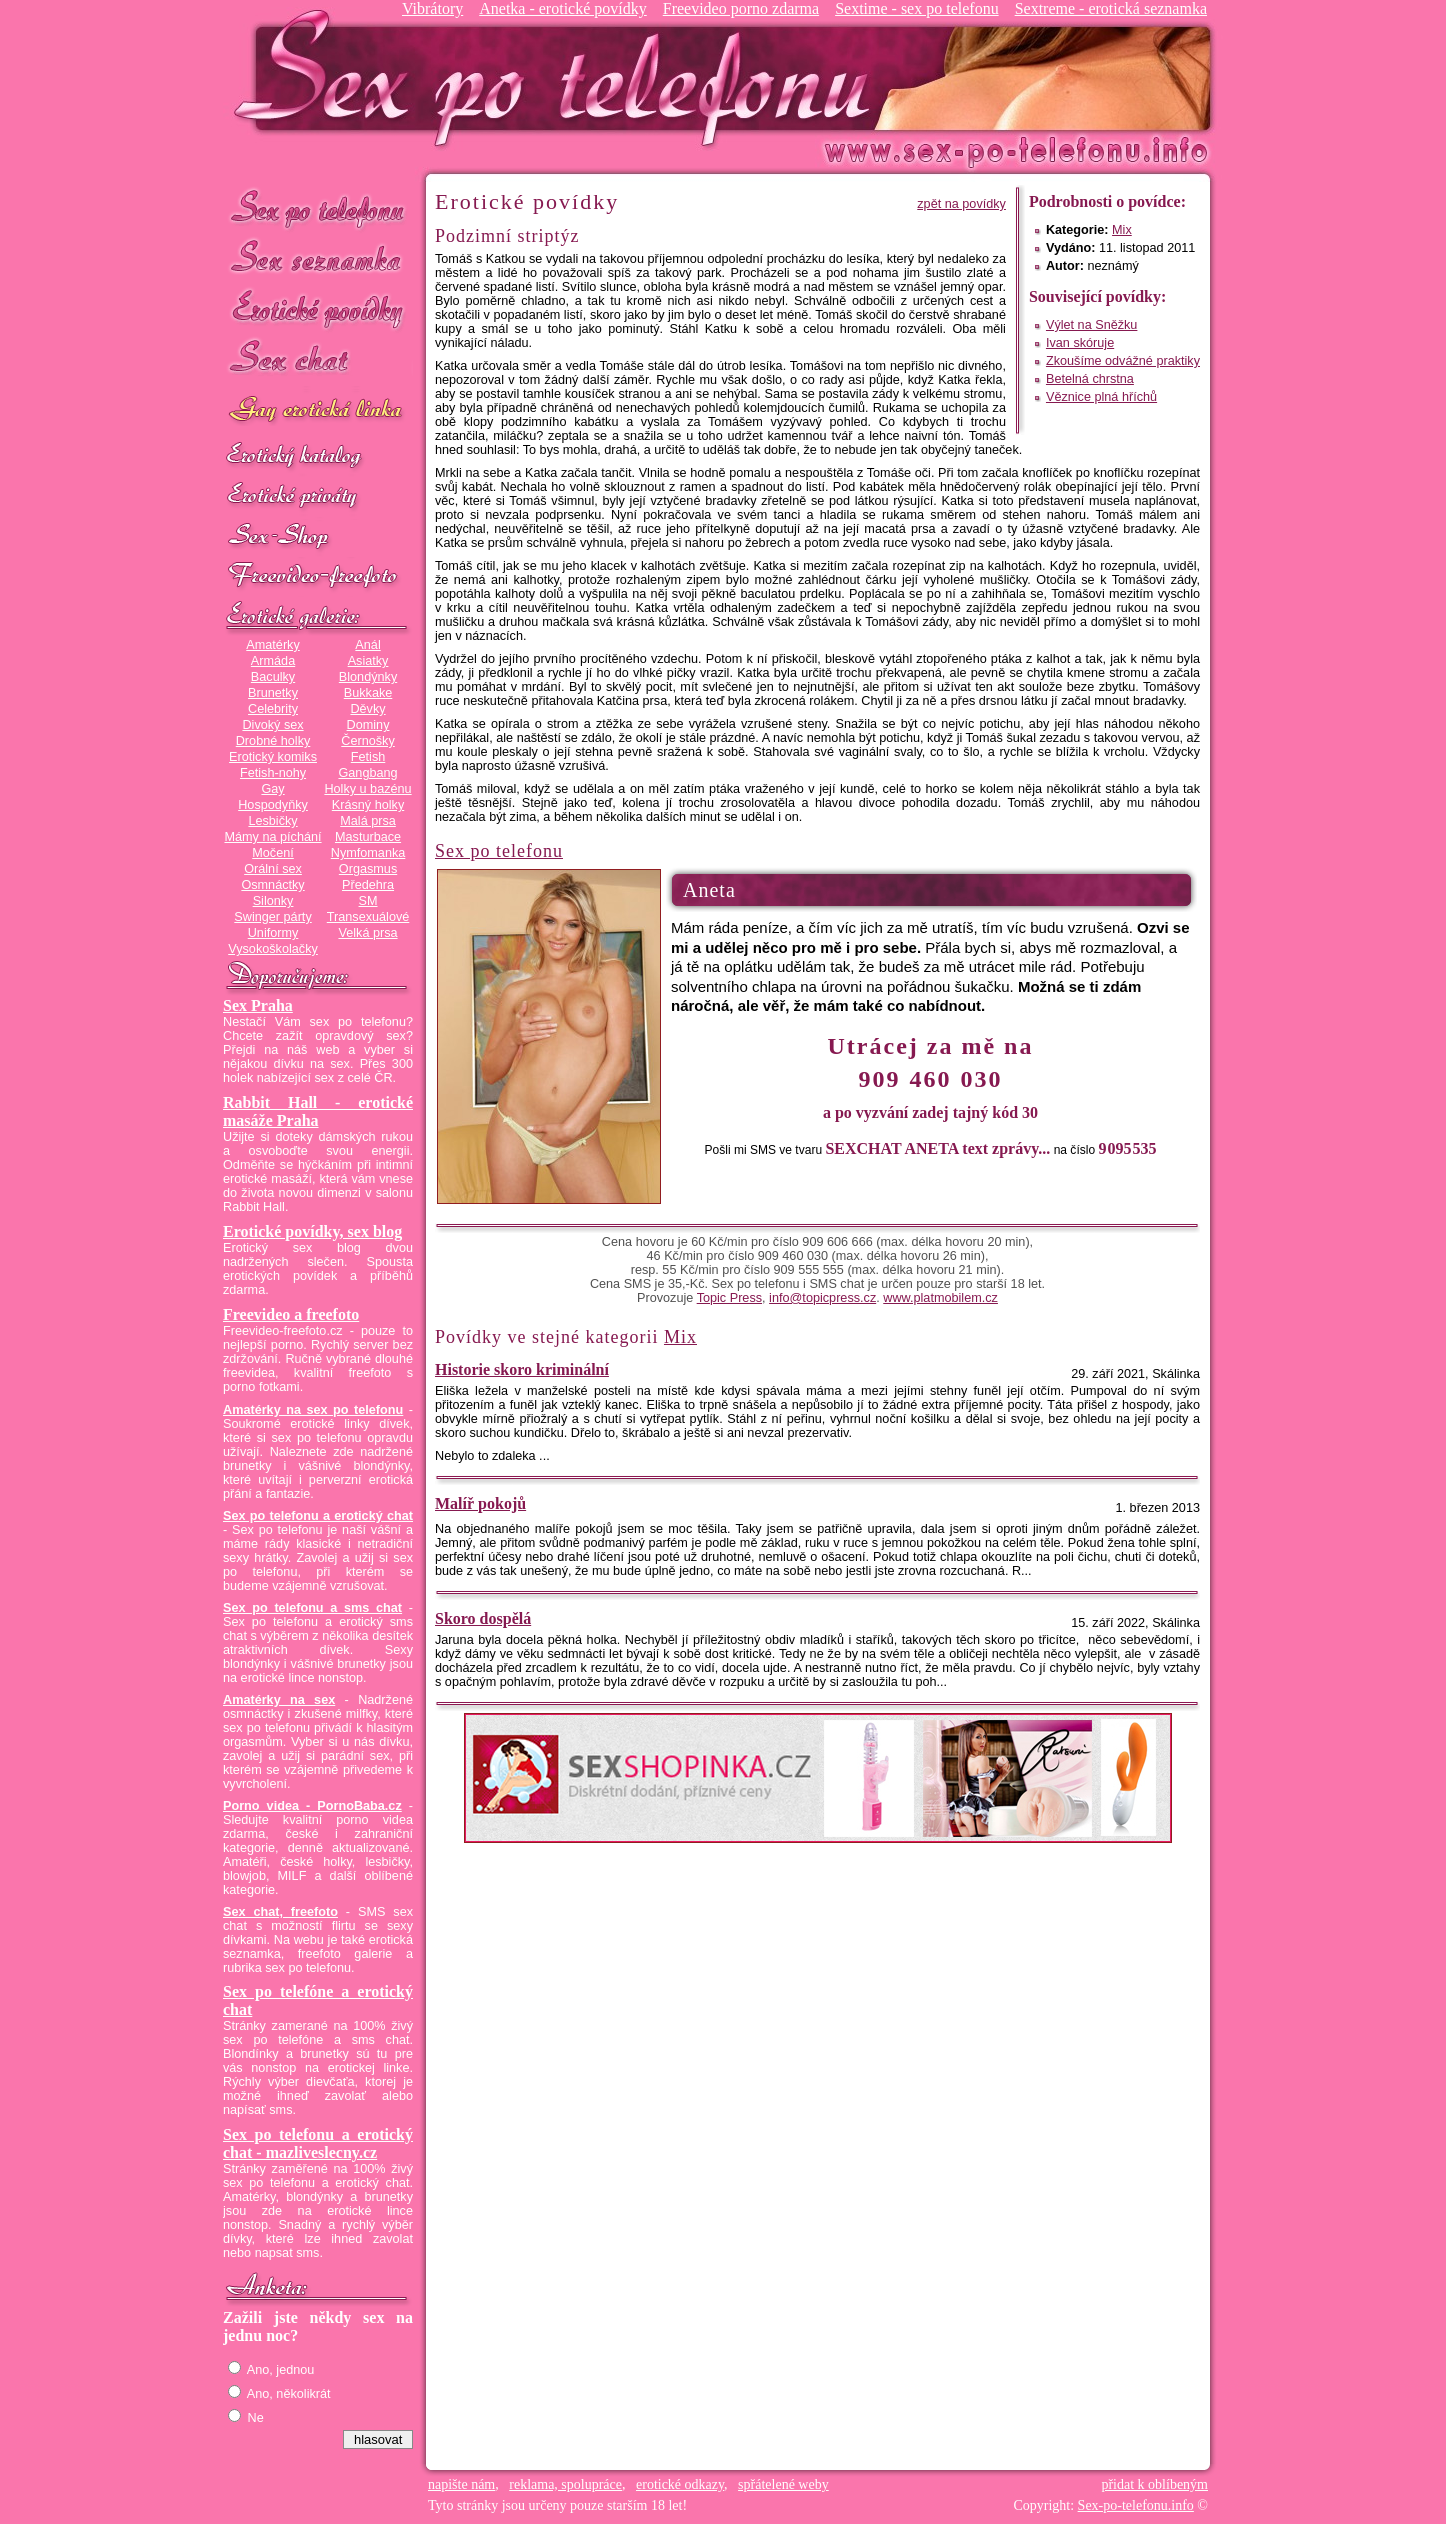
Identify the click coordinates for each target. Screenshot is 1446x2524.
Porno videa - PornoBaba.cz (312, 1806)
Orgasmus (368, 869)
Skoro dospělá (483, 1618)
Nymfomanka (368, 853)
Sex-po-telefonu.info (1136, 2505)
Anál (367, 645)
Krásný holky (368, 805)
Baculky (273, 677)
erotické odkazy (680, 2484)
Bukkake (368, 693)
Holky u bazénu (367, 789)
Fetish (368, 757)
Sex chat (318, 360)
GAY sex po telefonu (318, 411)
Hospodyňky (273, 805)
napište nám (461, 2484)
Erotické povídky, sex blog (312, 1231)
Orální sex (273, 869)
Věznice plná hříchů (1101, 397)
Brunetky (273, 693)
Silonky (273, 901)
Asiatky (368, 661)
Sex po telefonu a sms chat (312, 1608)
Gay (272, 789)
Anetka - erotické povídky (563, 8)
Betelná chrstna (1090, 379)
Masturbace (368, 837)
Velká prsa (367, 933)
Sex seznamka (318, 258)
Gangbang (367, 773)
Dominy (368, 725)
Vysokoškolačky (273, 949)
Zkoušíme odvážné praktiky (1123, 361)
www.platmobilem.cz (940, 1298)
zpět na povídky (961, 204)
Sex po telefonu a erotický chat (318, 1516)
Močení (273, 853)
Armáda (273, 661)
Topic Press (729, 1298)
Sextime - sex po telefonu (917, 8)
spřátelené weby (783, 2484)
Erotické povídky (318, 309)
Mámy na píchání (272, 837)
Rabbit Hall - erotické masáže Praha (318, 1111)
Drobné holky (273, 741)
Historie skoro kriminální (522, 1369)
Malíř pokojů (480, 1503)
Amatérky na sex (279, 1700)
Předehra (368, 885)
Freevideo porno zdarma (741, 8)
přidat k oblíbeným (1154, 2484)
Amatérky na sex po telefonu (313, 1410)
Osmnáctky (272, 885)
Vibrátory (432, 8)
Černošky (367, 741)
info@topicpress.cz (822, 1298)
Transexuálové (368, 917)
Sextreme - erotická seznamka (1111, 8)
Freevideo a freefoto (291, 1314)
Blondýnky (368, 677)
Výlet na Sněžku (1091, 325)
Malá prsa (368, 821)
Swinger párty (272, 917)
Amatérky (272, 645)
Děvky (367, 709)
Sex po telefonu (318, 207)
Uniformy (273, 933)
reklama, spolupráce (565, 2484)
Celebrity (273, 709)
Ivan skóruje (1080, 343)
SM (368, 901)
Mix (1122, 230)
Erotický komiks (273, 757)
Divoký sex (272, 725)
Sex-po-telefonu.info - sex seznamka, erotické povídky (560, 77)
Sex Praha (258, 1005)
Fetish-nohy (273, 773)
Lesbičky (272, 821)
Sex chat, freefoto (280, 1912)
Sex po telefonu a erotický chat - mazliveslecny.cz (318, 2143)
